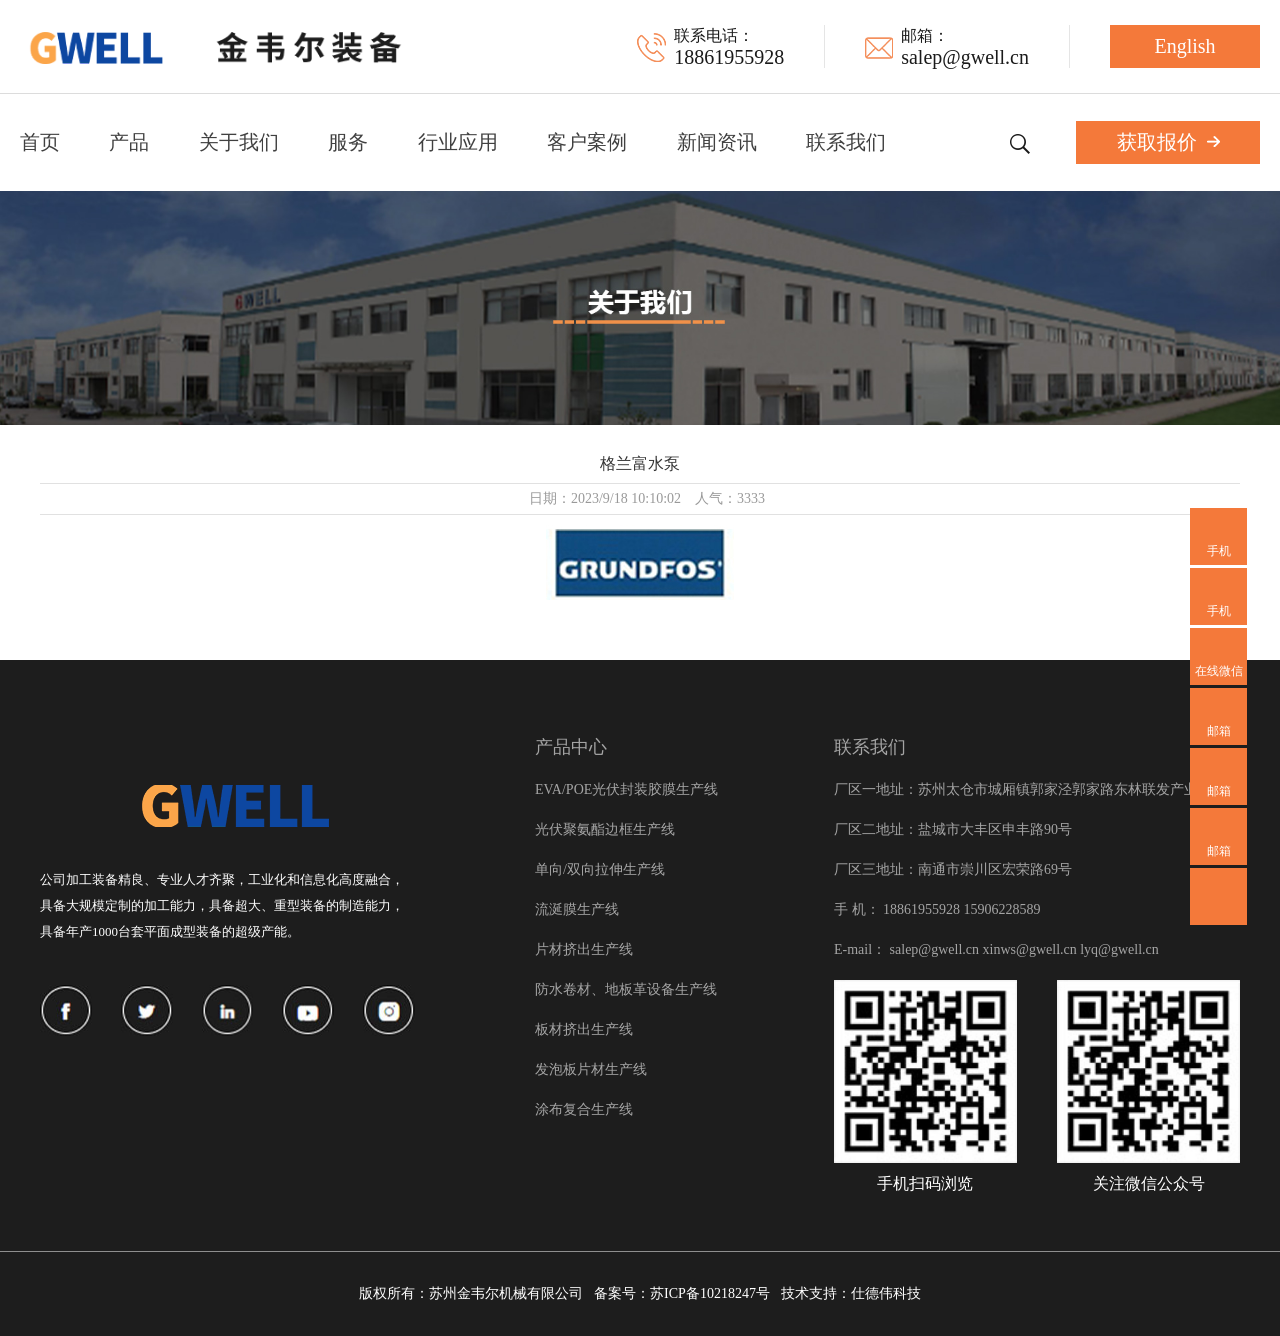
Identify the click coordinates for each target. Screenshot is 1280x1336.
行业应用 (458, 142)
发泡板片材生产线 (591, 1069)
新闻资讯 (717, 142)
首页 (40, 142)
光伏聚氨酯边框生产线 (605, 829)
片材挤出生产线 (584, 949)
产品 (129, 142)
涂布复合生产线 (584, 1109)
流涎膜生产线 (577, 909)
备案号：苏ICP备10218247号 (682, 1293)
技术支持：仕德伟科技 (851, 1293)
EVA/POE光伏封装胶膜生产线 (626, 789)
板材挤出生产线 (584, 1029)
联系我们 (846, 142)
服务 (348, 142)
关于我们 (239, 142)
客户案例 (587, 142)
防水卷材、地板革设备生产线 (626, 989)
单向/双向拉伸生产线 (600, 869)
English (1184, 46)
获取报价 (1168, 142)
